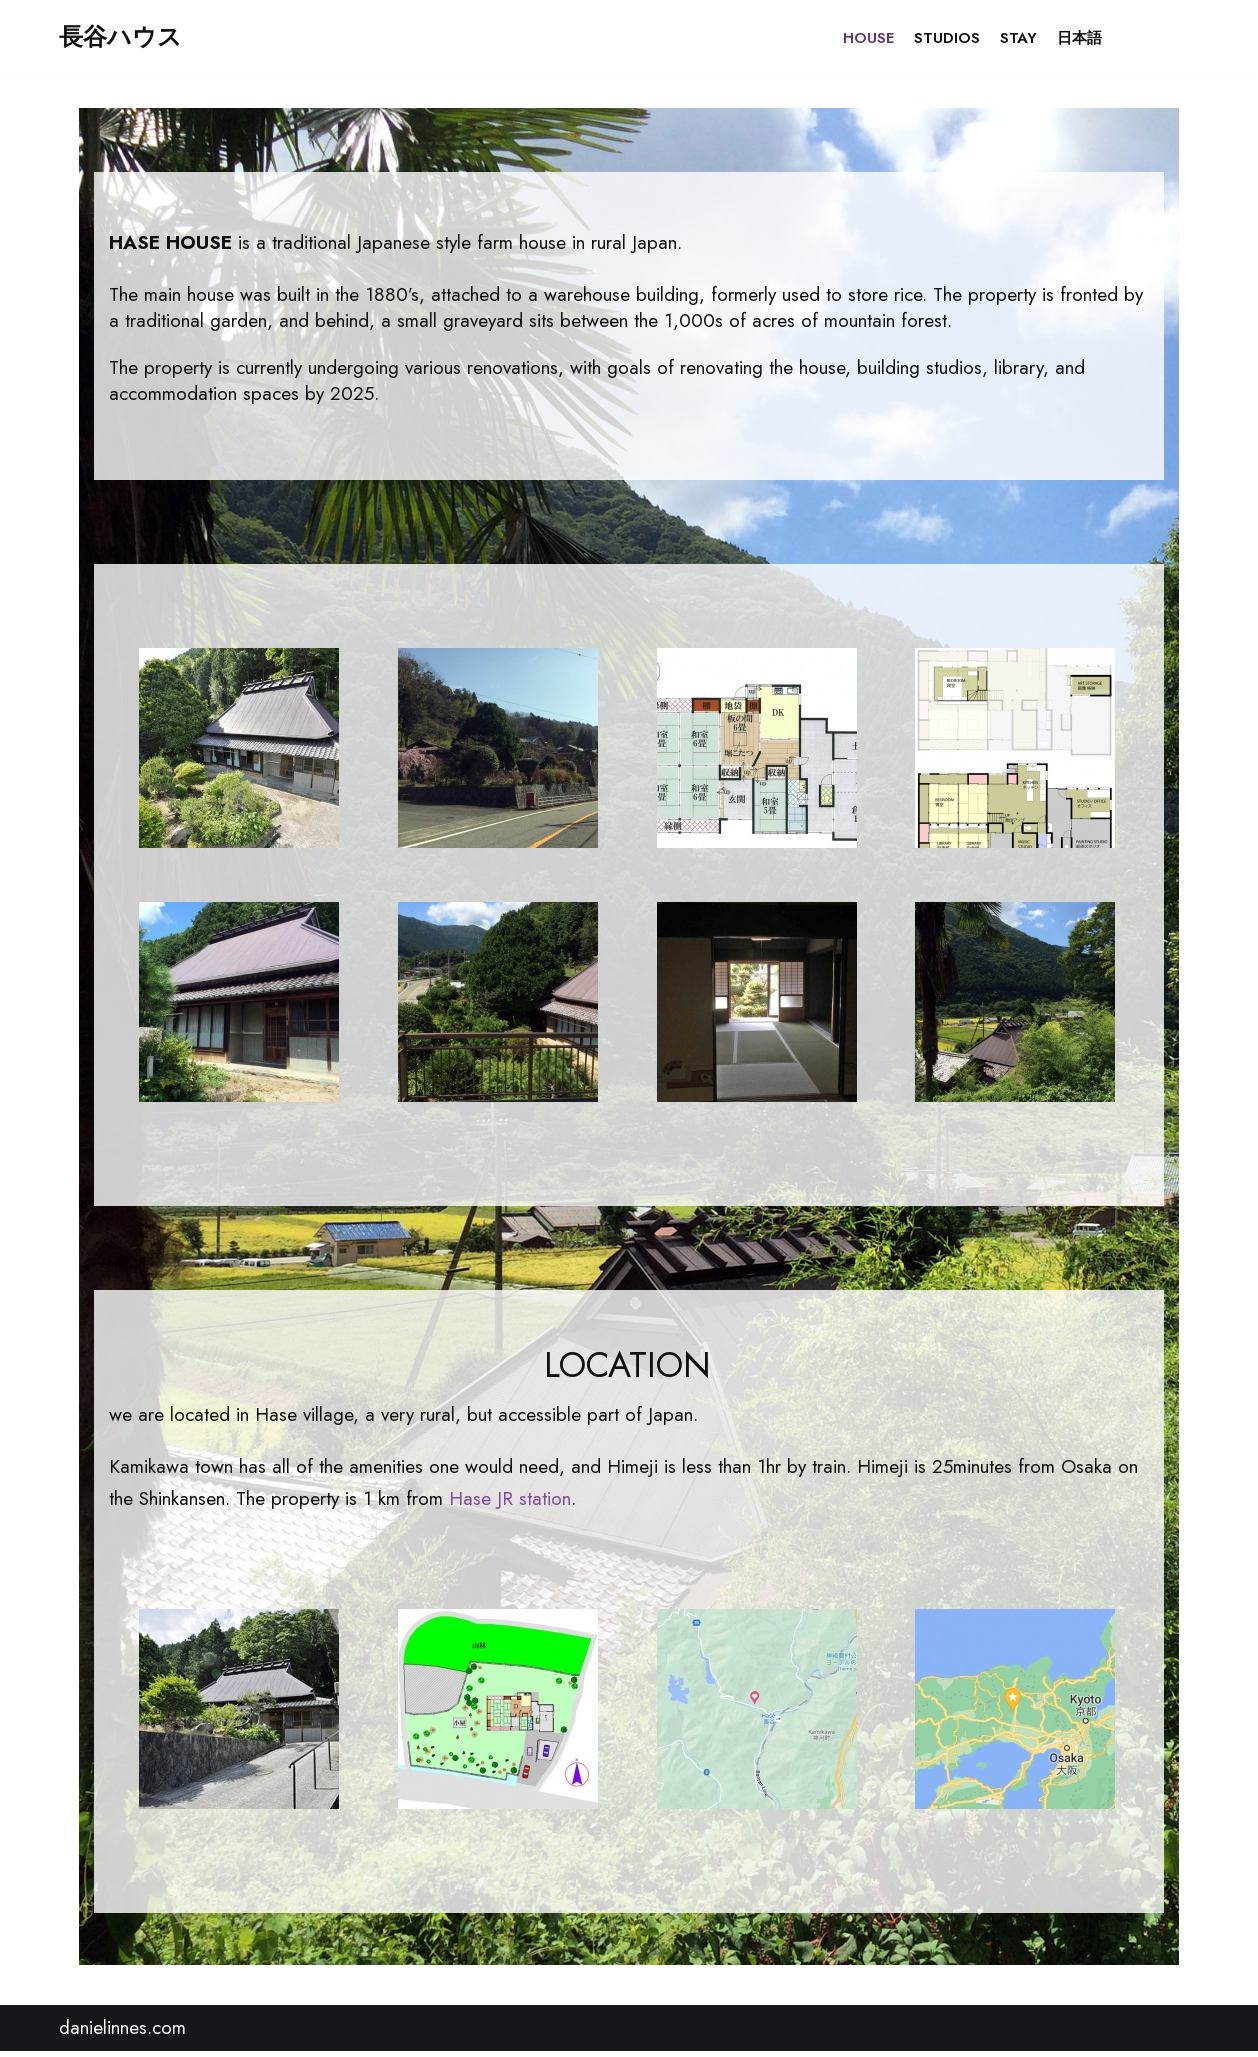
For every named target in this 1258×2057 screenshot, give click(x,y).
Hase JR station (510, 1503)
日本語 (1079, 38)
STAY (1018, 38)
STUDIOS (947, 38)
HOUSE (868, 38)
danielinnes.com (122, 2033)
